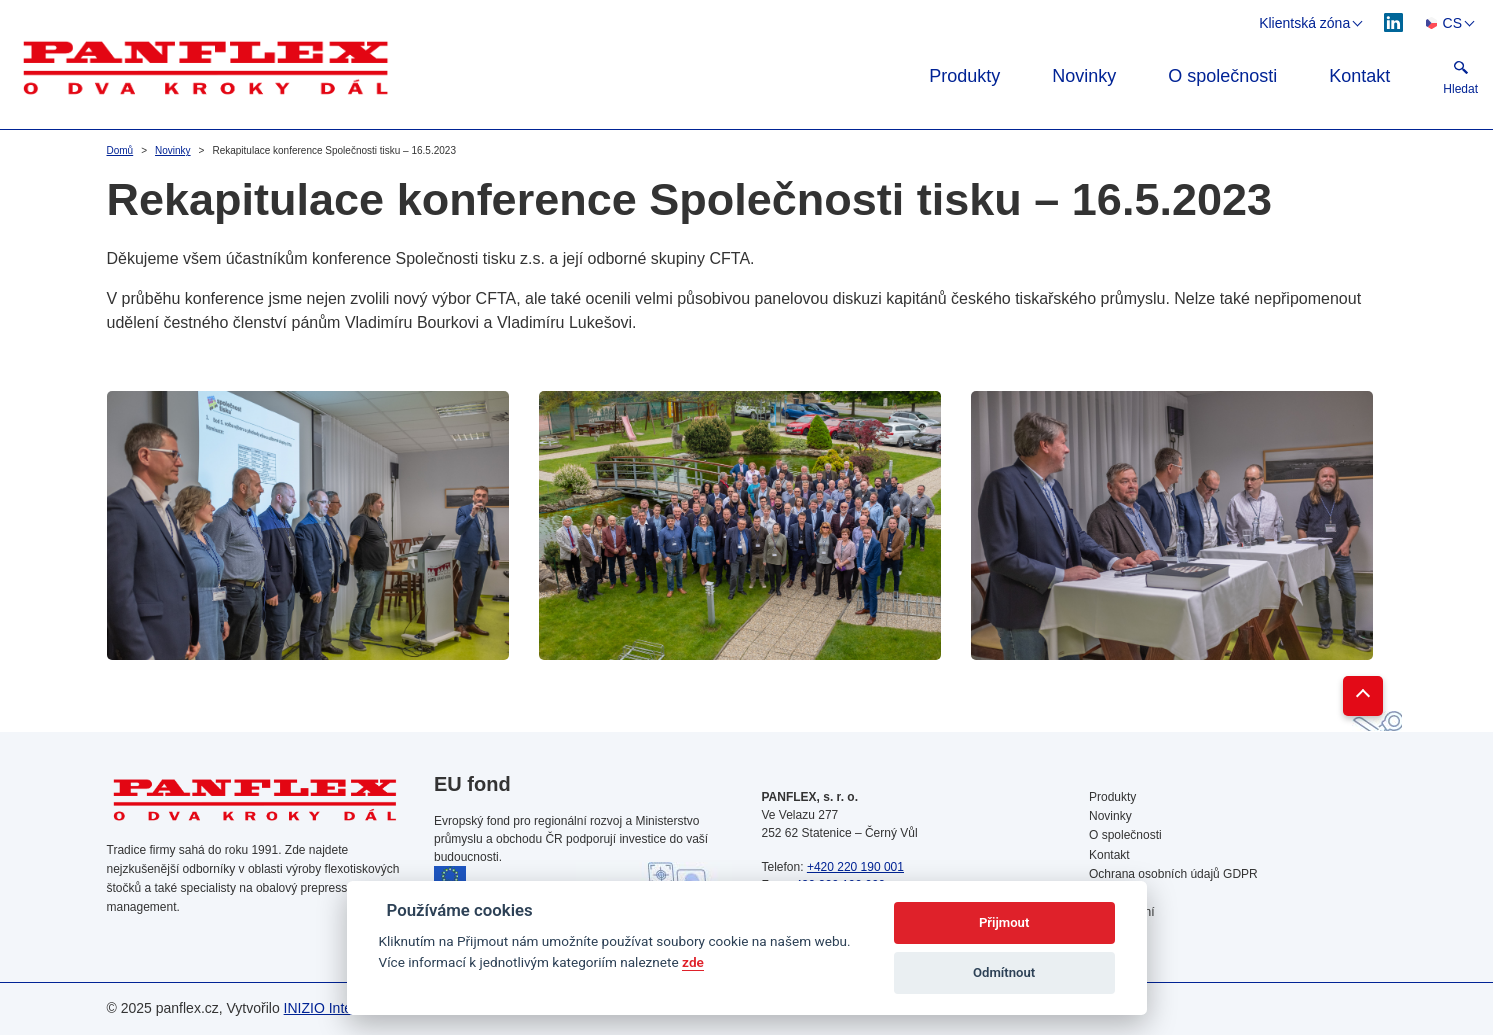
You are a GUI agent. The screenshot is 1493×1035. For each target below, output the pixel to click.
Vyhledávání (1122, 912)
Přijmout (1004, 922)
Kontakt (1359, 76)
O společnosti (1222, 76)
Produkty (964, 76)
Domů (120, 150)
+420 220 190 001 (855, 867)
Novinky (1084, 76)
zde (693, 962)
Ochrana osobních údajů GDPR (1173, 874)
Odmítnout (1004, 972)
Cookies (1110, 893)
